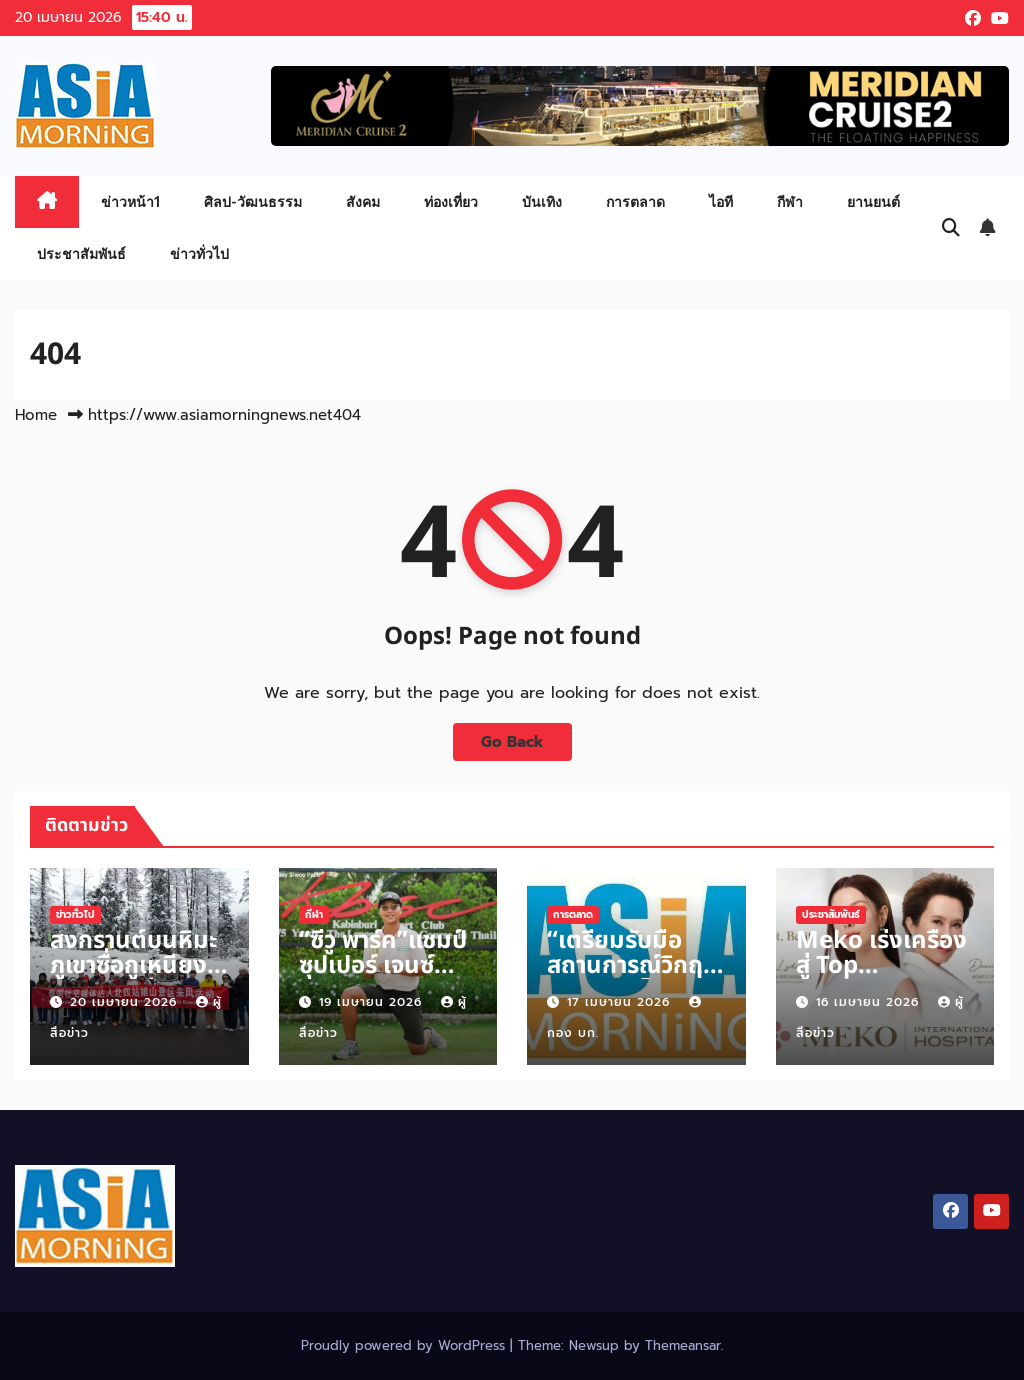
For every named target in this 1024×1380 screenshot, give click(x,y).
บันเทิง (542, 201)
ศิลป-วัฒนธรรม (253, 201)
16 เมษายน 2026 (870, 1002)
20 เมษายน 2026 (126, 1002)
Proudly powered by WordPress (405, 1345)
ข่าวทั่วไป (199, 253)
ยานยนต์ (873, 201)
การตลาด (635, 201)
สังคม (363, 201)
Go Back (512, 741)
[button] (951, 228)
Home (36, 415)
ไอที (721, 201)
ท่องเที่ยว (451, 201)
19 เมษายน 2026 (373, 1002)
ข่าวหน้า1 (130, 201)
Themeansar (683, 1345)
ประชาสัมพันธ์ (81, 253)
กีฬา (790, 201)
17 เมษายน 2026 (621, 1002)
